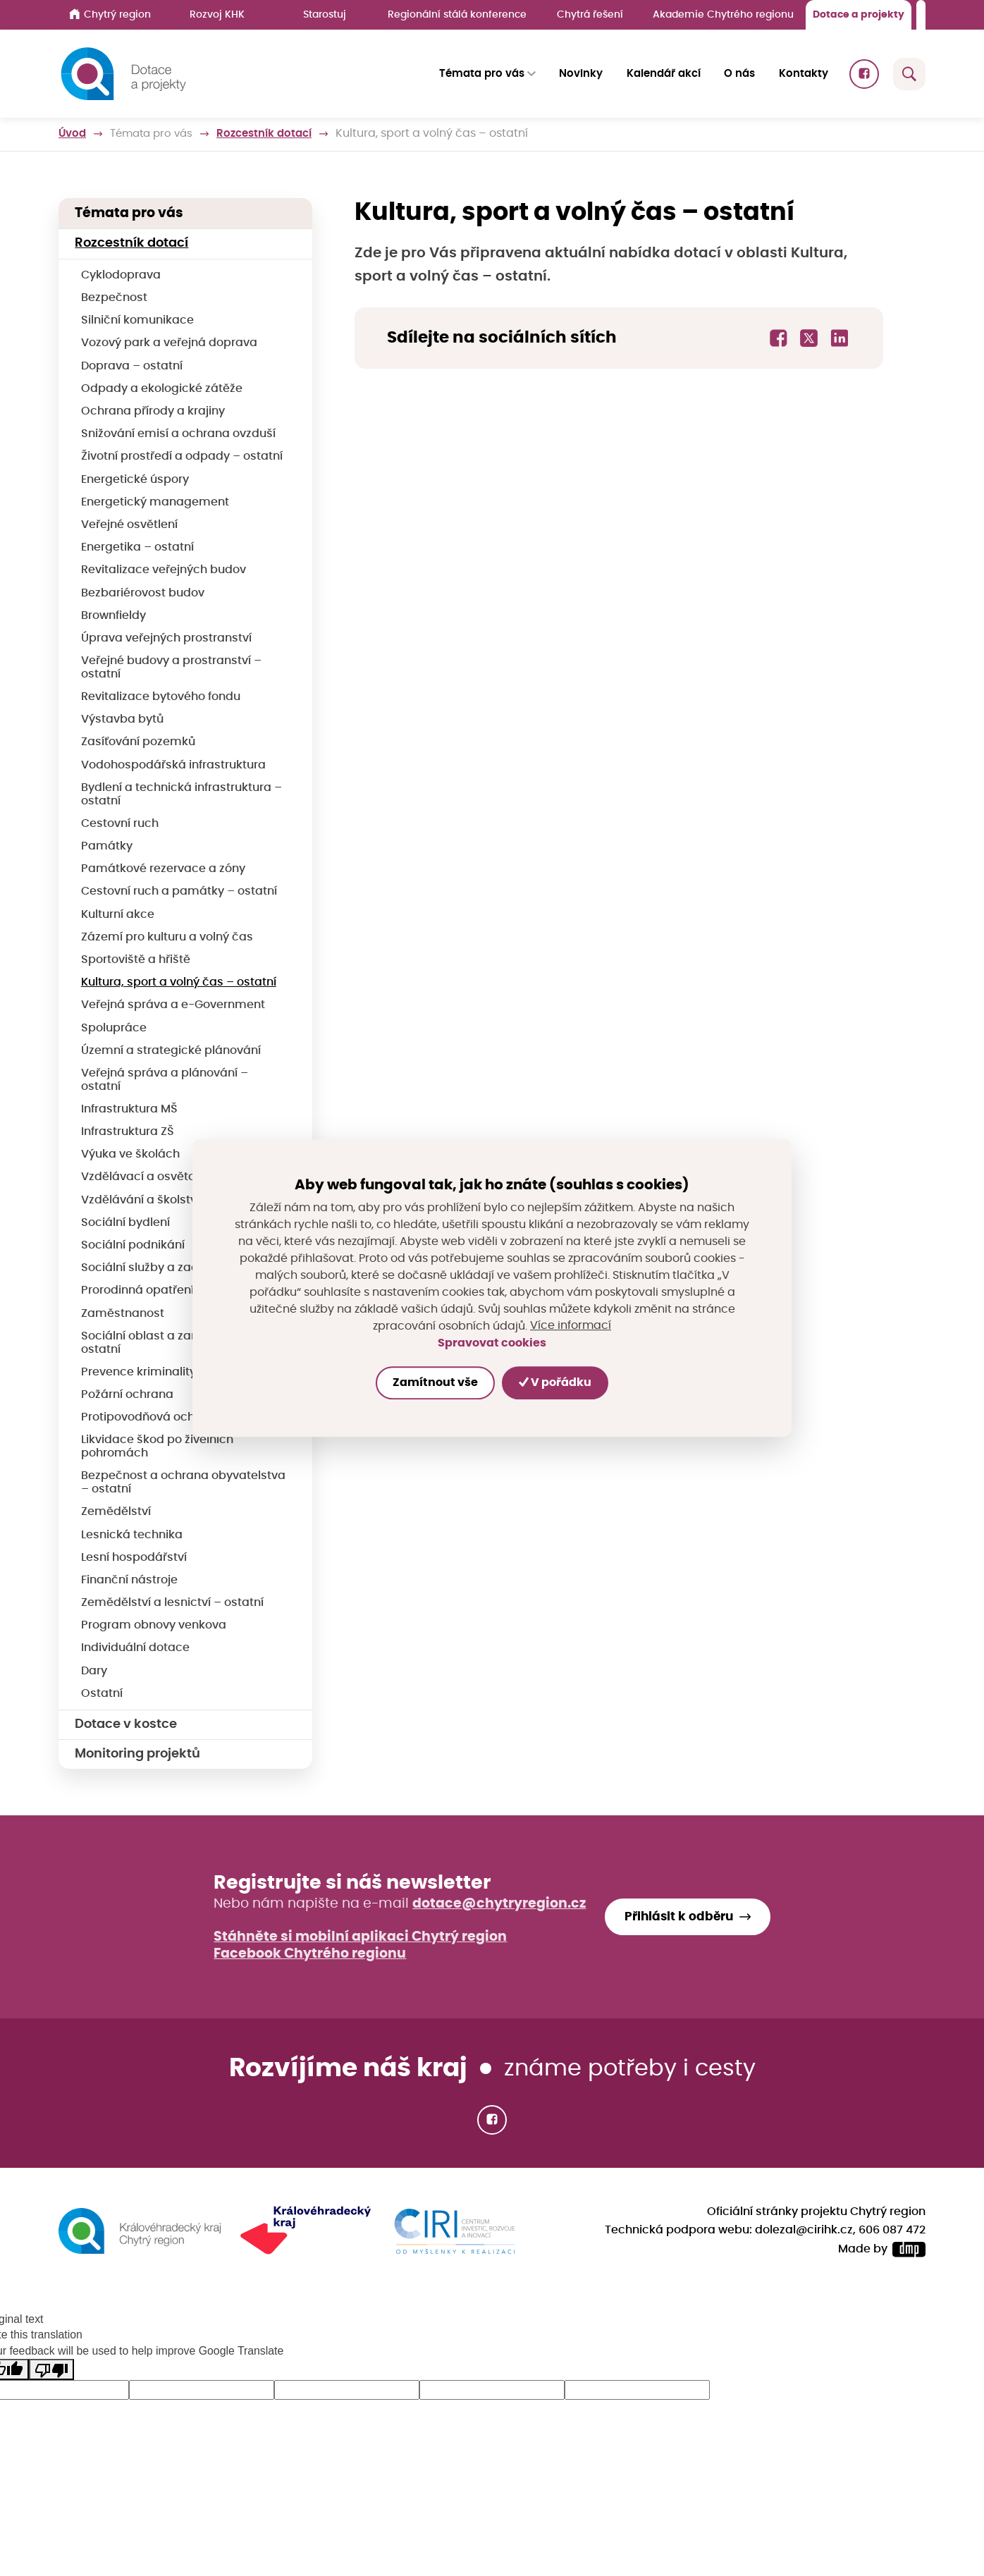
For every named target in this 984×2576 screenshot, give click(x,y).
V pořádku (555, 1382)
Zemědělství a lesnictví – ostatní (172, 1602)
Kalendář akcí (664, 73)
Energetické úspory (135, 479)
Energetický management (155, 502)
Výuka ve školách (130, 1154)
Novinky (581, 73)
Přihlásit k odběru (678, 1916)
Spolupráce (114, 1028)
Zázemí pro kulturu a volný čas (167, 937)
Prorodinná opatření (137, 1290)
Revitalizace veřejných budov (163, 569)
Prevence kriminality (138, 1372)
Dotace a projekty (858, 14)
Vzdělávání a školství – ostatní (166, 1200)
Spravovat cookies (492, 1343)
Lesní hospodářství (134, 1557)
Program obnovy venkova (153, 1625)
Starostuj (324, 14)
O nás (739, 73)
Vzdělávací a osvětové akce (160, 1176)
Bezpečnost (114, 297)
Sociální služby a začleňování (163, 1267)
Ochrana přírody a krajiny (153, 411)
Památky (107, 846)
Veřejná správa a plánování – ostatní (164, 1079)
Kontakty (803, 73)
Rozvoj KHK (217, 14)
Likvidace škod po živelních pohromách (157, 1446)
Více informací (570, 1326)
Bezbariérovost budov (142, 593)
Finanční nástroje (129, 1580)
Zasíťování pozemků (138, 741)
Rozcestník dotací (276, 133)
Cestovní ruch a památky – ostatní (179, 891)
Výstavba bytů (122, 719)
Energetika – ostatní (137, 547)
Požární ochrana (127, 1394)
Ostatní (102, 1693)
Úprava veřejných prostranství (166, 638)
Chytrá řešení (590, 14)
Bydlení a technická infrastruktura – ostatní (181, 794)
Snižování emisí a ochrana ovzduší (178, 433)
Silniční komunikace (137, 320)
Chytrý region (110, 14)
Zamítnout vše (434, 1383)
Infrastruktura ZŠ (127, 1131)
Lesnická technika (132, 1534)
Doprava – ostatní (132, 366)
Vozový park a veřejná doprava (169, 342)
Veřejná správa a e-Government (173, 1004)
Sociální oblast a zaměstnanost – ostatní (176, 1342)
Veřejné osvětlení (129, 524)
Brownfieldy (113, 615)
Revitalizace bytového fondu (160, 696)
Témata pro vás (156, 133)
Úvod (73, 133)
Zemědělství (116, 1511)
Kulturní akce (117, 914)
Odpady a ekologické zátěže (161, 388)
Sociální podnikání (133, 1245)
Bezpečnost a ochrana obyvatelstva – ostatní (183, 1482)
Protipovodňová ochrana (151, 1417)
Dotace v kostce (126, 1724)
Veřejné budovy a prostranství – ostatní (171, 667)
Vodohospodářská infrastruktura (173, 765)
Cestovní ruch (120, 823)
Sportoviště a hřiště (135, 959)
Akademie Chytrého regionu (723, 14)
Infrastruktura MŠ (129, 1109)
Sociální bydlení (125, 1222)
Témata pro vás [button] (481, 73)
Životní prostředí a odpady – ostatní (182, 456)
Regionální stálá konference (457, 14)
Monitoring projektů (137, 1754)
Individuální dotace (135, 1647)
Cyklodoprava (121, 275)
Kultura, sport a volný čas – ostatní (178, 982)
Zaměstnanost (122, 1313)
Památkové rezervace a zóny (163, 868)
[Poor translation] (51, 2368)
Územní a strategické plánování (171, 1050)
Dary (94, 1670)
